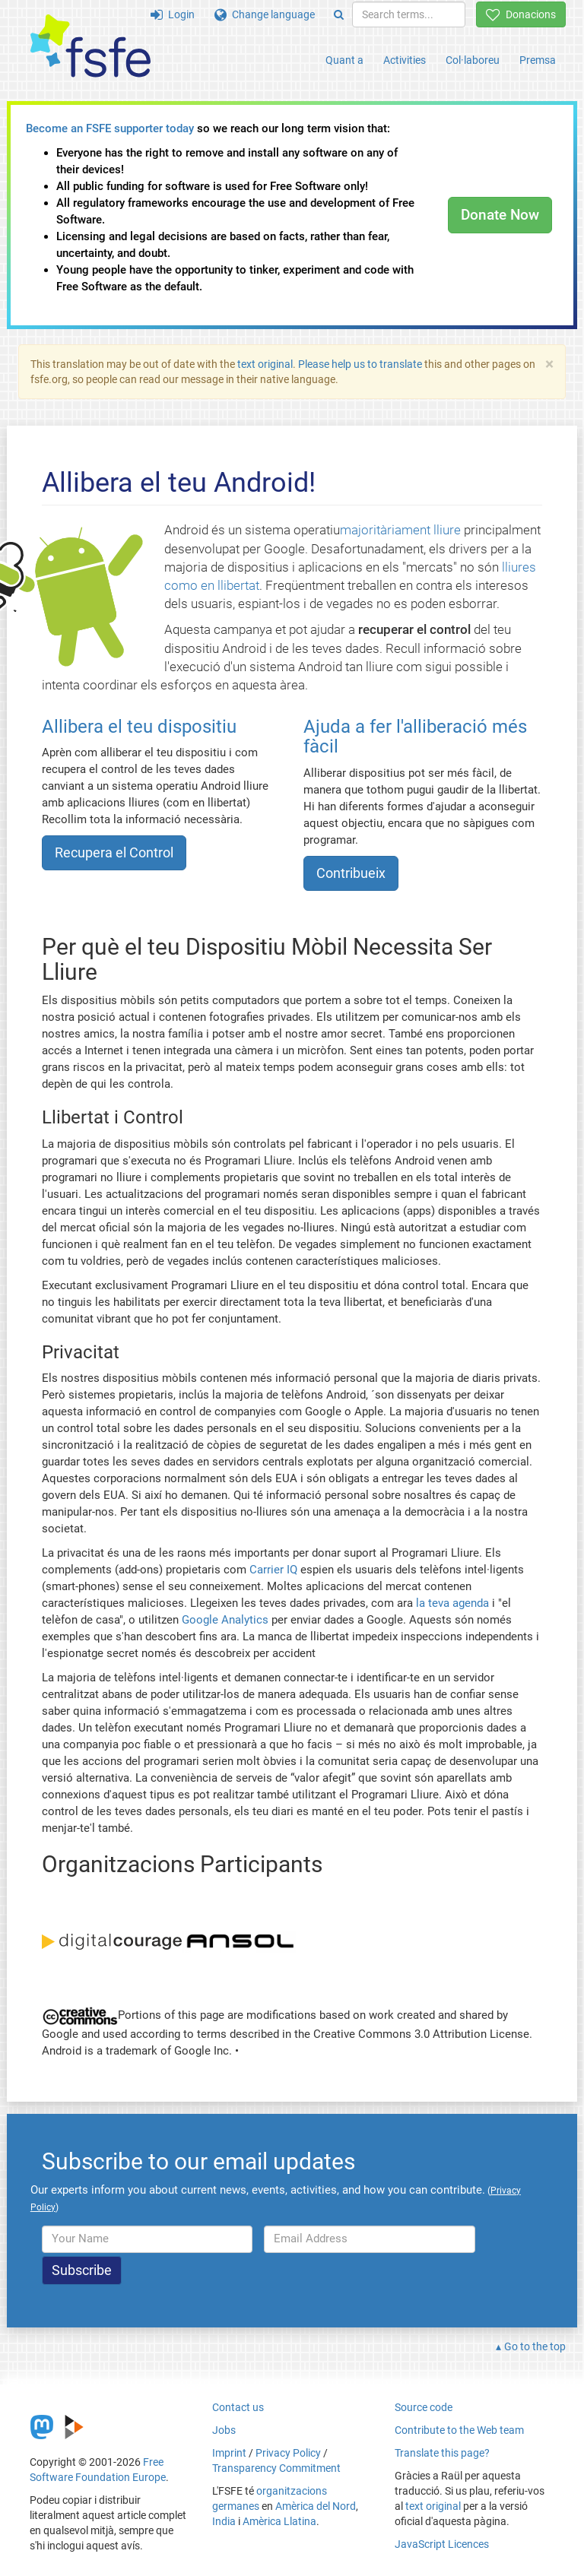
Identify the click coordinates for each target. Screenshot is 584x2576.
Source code (423, 2407)
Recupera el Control (114, 852)
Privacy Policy (288, 2453)
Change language (264, 14)
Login (173, 14)
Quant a (344, 60)
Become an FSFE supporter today (110, 128)
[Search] (339, 14)
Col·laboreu (473, 60)
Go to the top (535, 2346)
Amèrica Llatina (279, 2521)
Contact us (238, 2407)
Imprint (229, 2453)
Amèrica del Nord (315, 2506)
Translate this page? (442, 2453)
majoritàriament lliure (400, 529)
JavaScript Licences (442, 2544)
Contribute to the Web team (459, 2430)
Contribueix (351, 873)
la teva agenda (452, 1603)
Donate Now (500, 214)
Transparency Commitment (276, 2468)
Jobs (224, 2430)
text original (265, 364)
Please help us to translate (360, 364)
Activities (404, 60)
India (224, 2521)
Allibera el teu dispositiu (139, 726)
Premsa (537, 60)
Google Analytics (225, 1620)
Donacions (521, 14)
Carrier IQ (273, 1569)
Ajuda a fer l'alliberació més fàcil (415, 736)
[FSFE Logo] (90, 46)
